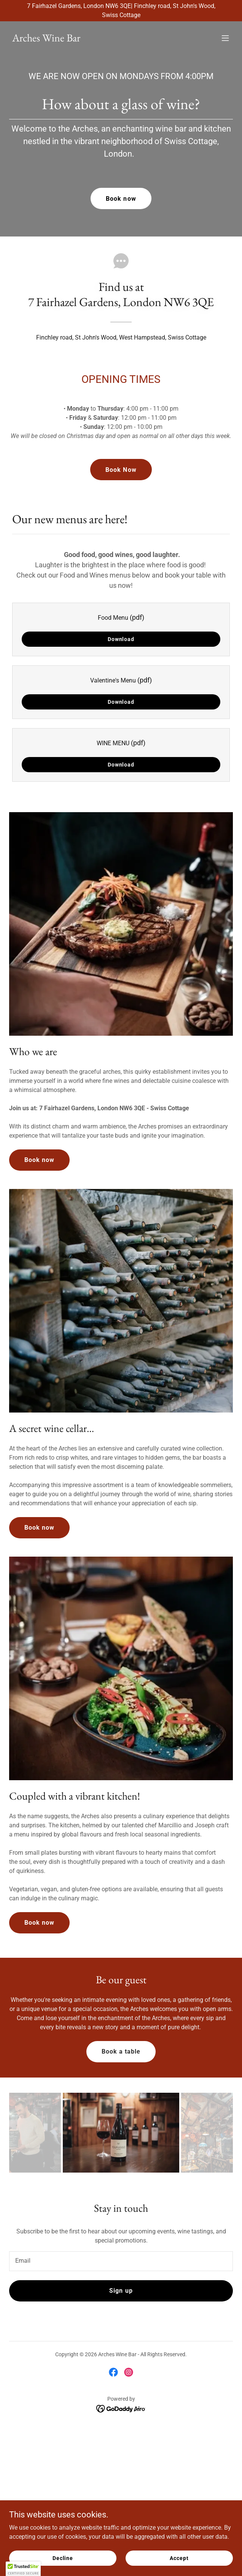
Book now (121, 198)
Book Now (120, 469)
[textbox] (121, 2261)
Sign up (120, 2290)
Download (121, 639)
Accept (179, 2558)
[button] (225, 38)
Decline (63, 2558)
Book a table (121, 2051)
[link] (46, 39)
